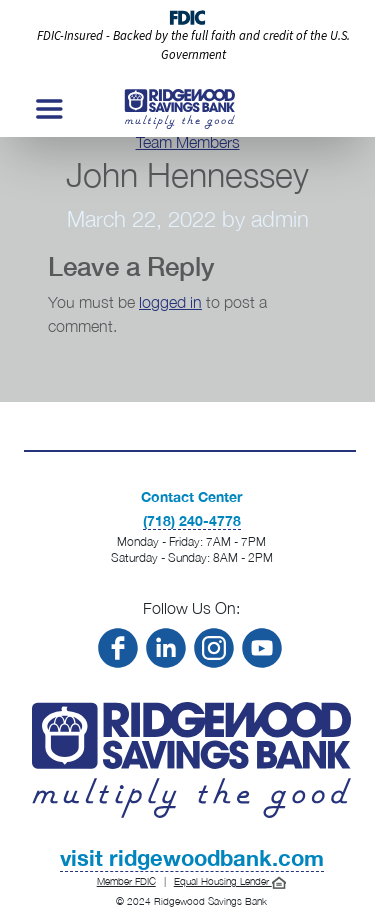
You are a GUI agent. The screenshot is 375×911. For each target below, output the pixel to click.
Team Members (188, 142)
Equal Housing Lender (230, 881)
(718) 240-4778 (192, 520)
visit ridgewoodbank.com (192, 858)
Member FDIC (126, 881)
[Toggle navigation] (48, 109)
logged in (170, 302)
